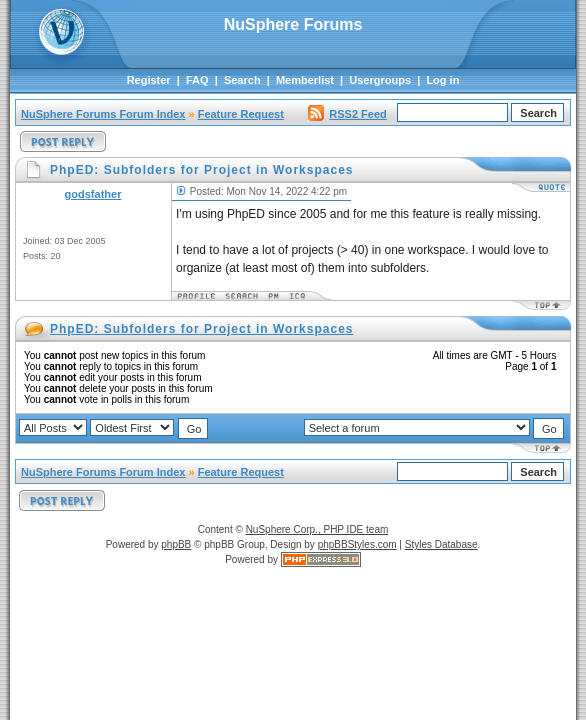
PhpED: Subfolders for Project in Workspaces (202, 329)
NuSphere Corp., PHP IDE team (317, 529)
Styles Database (441, 544)
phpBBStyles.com (357, 544)
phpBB (176, 544)
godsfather (93, 194)
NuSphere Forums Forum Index (103, 114)
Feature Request (241, 114)
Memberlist (305, 80)
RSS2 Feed (347, 114)
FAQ (197, 80)
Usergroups (380, 80)
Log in (442, 80)
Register (149, 80)
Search (242, 80)
